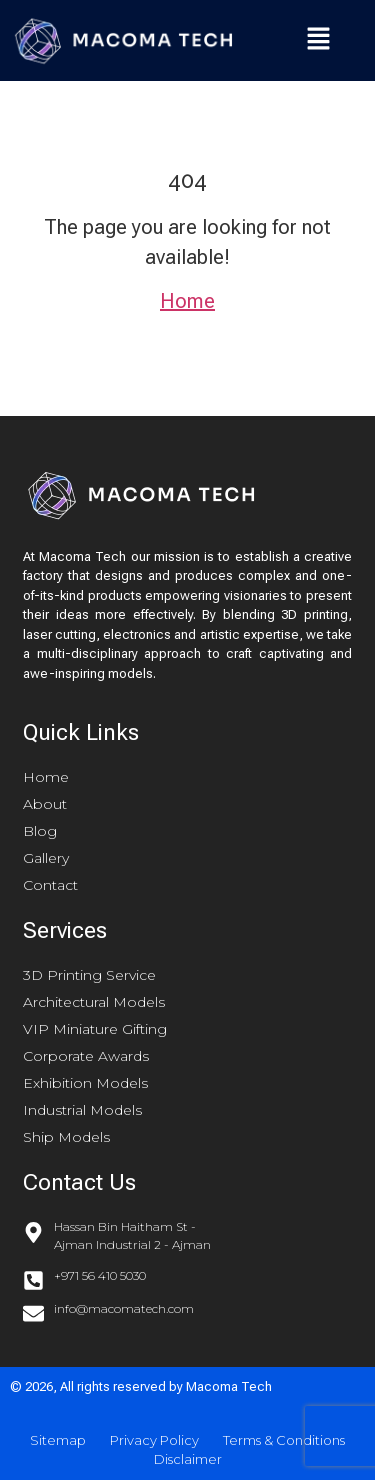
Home (187, 301)
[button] (319, 40)
